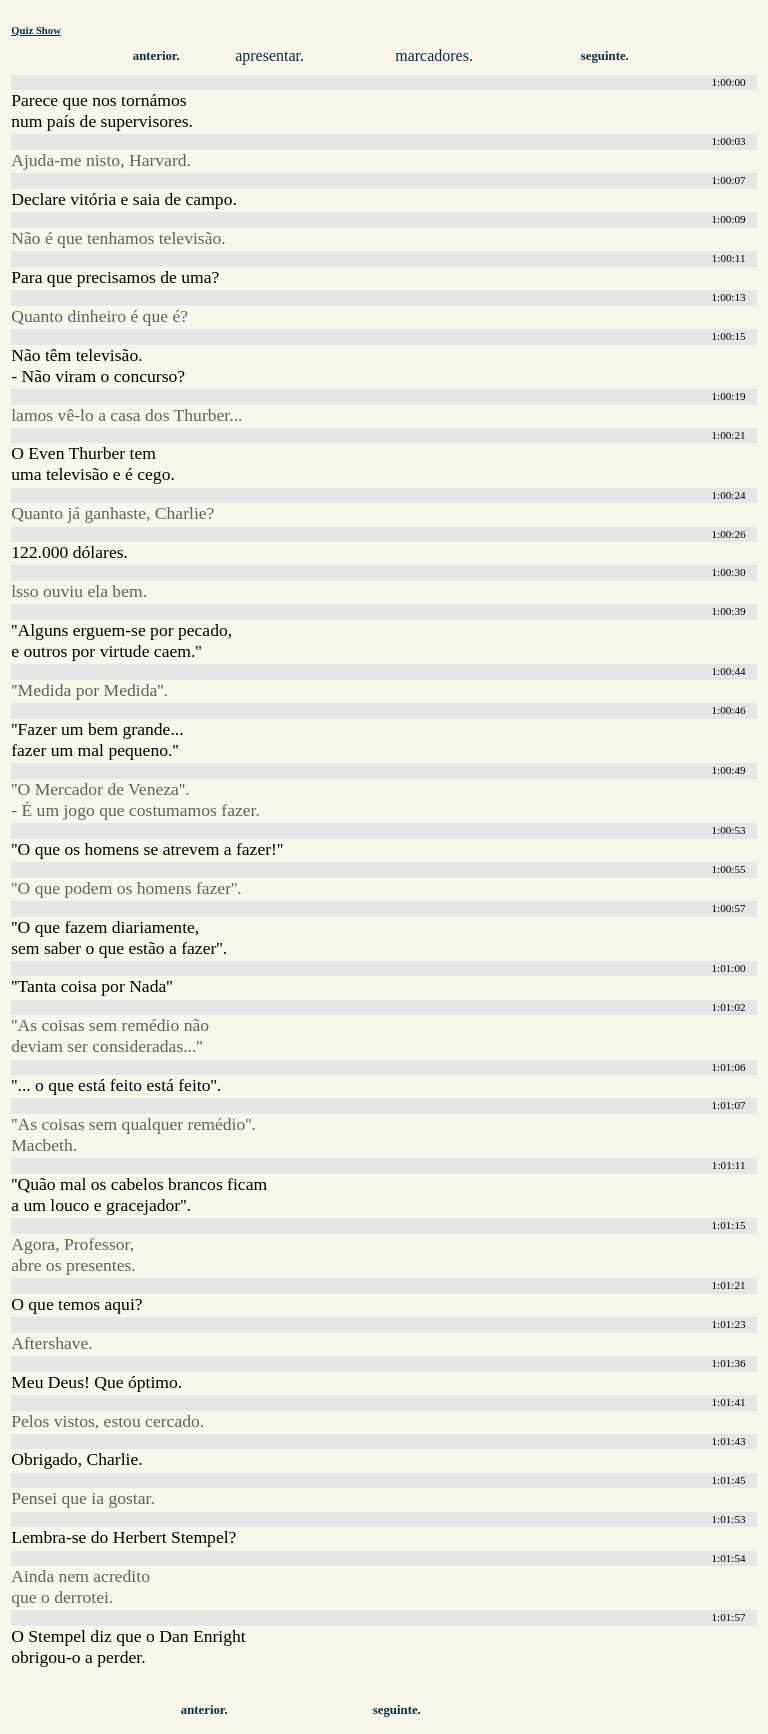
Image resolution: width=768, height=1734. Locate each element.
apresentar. (269, 55)
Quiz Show (36, 30)
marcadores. (434, 55)
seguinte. (605, 56)
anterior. (156, 56)
